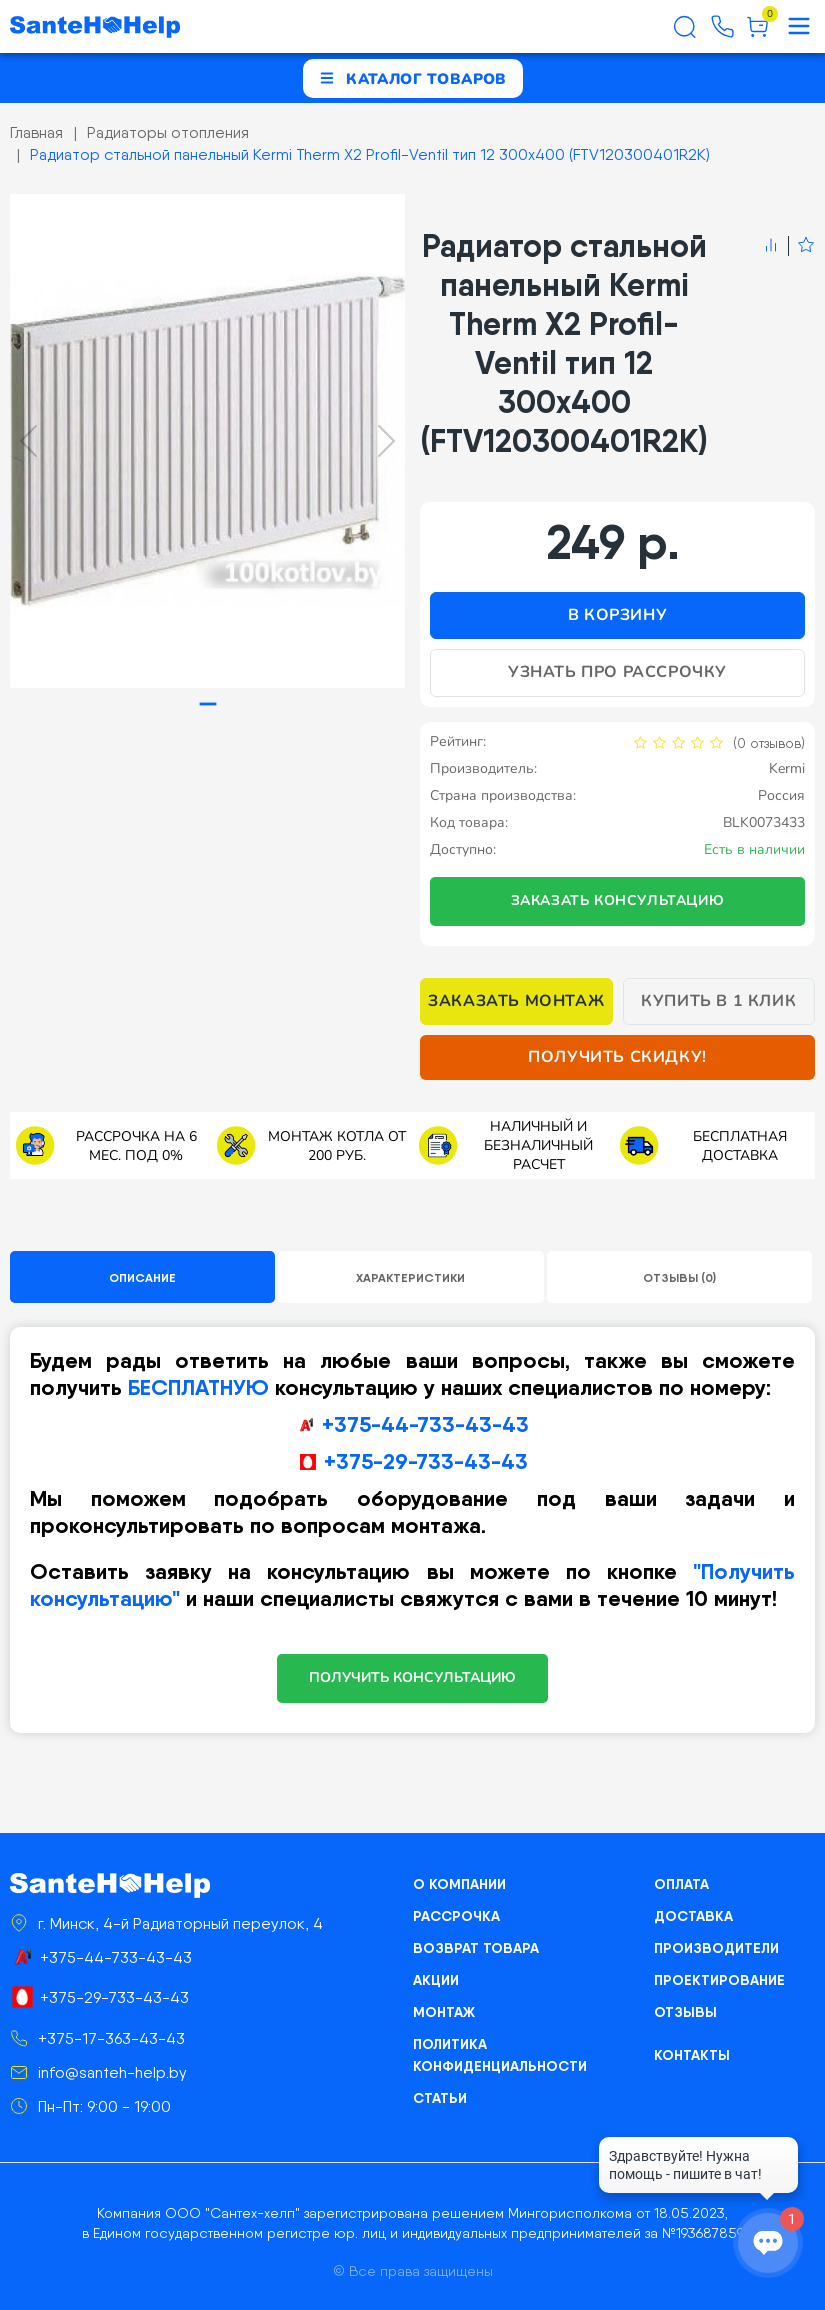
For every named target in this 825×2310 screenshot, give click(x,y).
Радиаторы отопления (168, 132)
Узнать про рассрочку (617, 672)
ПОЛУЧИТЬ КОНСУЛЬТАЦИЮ (412, 1677)
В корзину (617, 615)
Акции (436, 1980)
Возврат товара (476, 1948)
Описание (142, 1277)
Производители (716, 1948)
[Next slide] (386, 441)
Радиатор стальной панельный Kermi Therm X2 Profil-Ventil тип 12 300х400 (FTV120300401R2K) (370, 154)
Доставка (693, 1916)
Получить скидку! (617, 1057)
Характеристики (410, 1277)
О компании (459, 1884)
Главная (36, 132)
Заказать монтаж (516, 1001)
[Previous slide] (28, 441)
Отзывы (685, 2012)
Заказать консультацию (618, 900)
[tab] (207, 703)
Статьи (440, 2098)
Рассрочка (456, 1916)
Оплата (681, 1884)
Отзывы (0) (679, 1277)
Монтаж (444, 2012)
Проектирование (719, 1980)
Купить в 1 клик (718, 1001)
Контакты (692, 2055)
